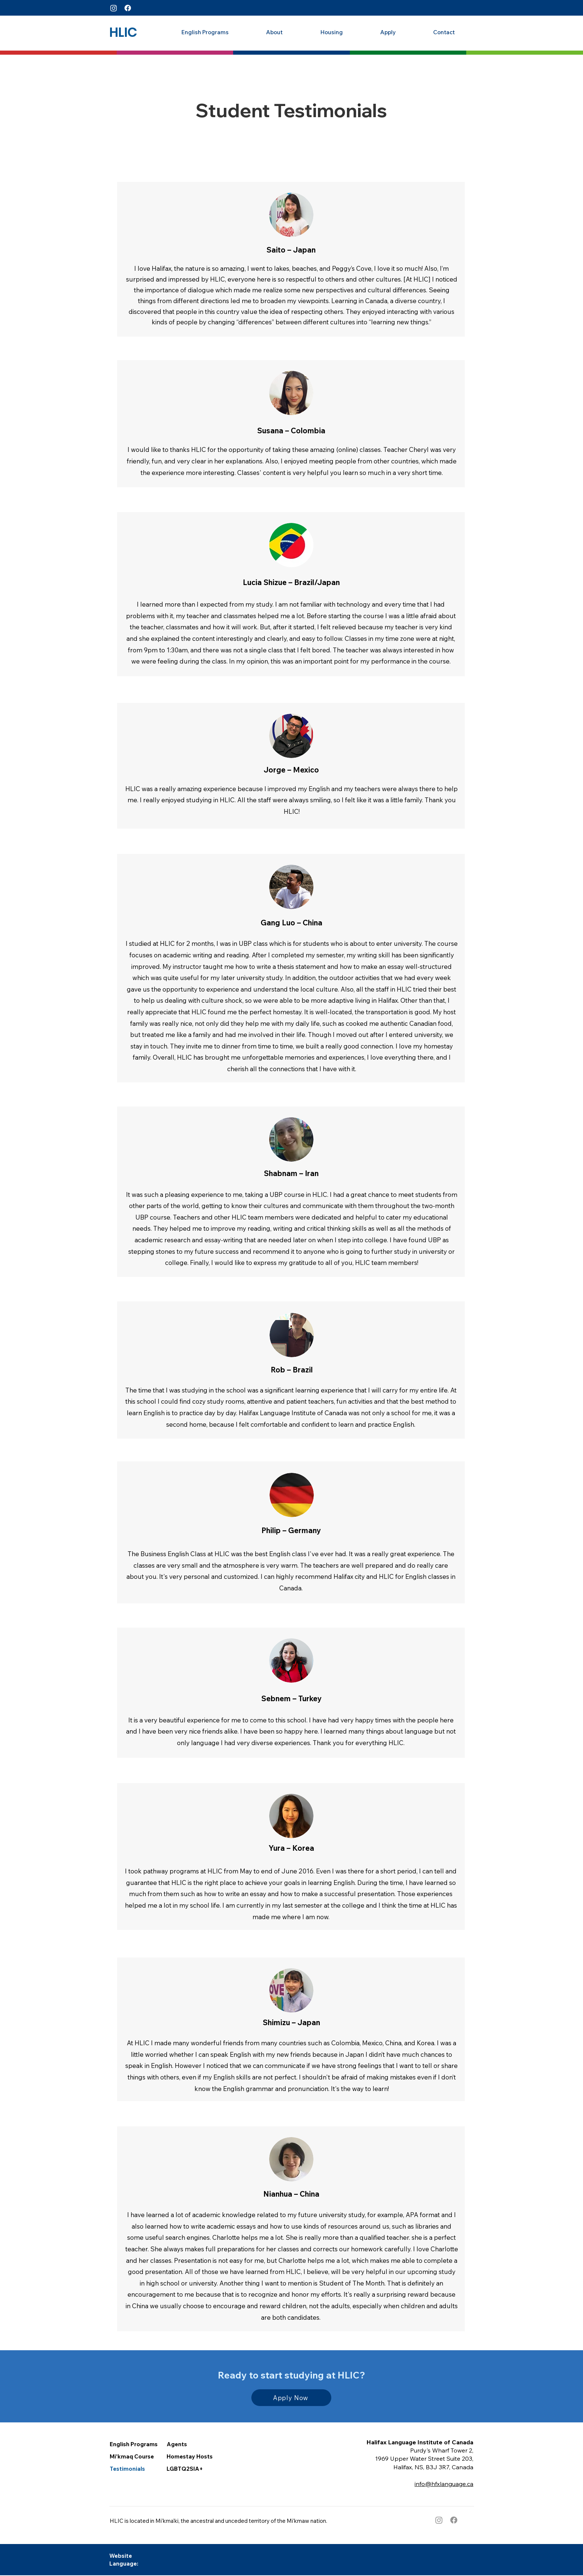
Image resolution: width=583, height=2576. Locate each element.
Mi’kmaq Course (132, 2456)
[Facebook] (127, 8)
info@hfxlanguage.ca (444, 2483)
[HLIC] (123, 32)
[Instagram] (113, 8)
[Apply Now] (291, 2397)
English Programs (134, 2444)
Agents (177, 2444)
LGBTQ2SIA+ (185, 2468)
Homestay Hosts (190, 2456)
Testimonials (127, 2468)
